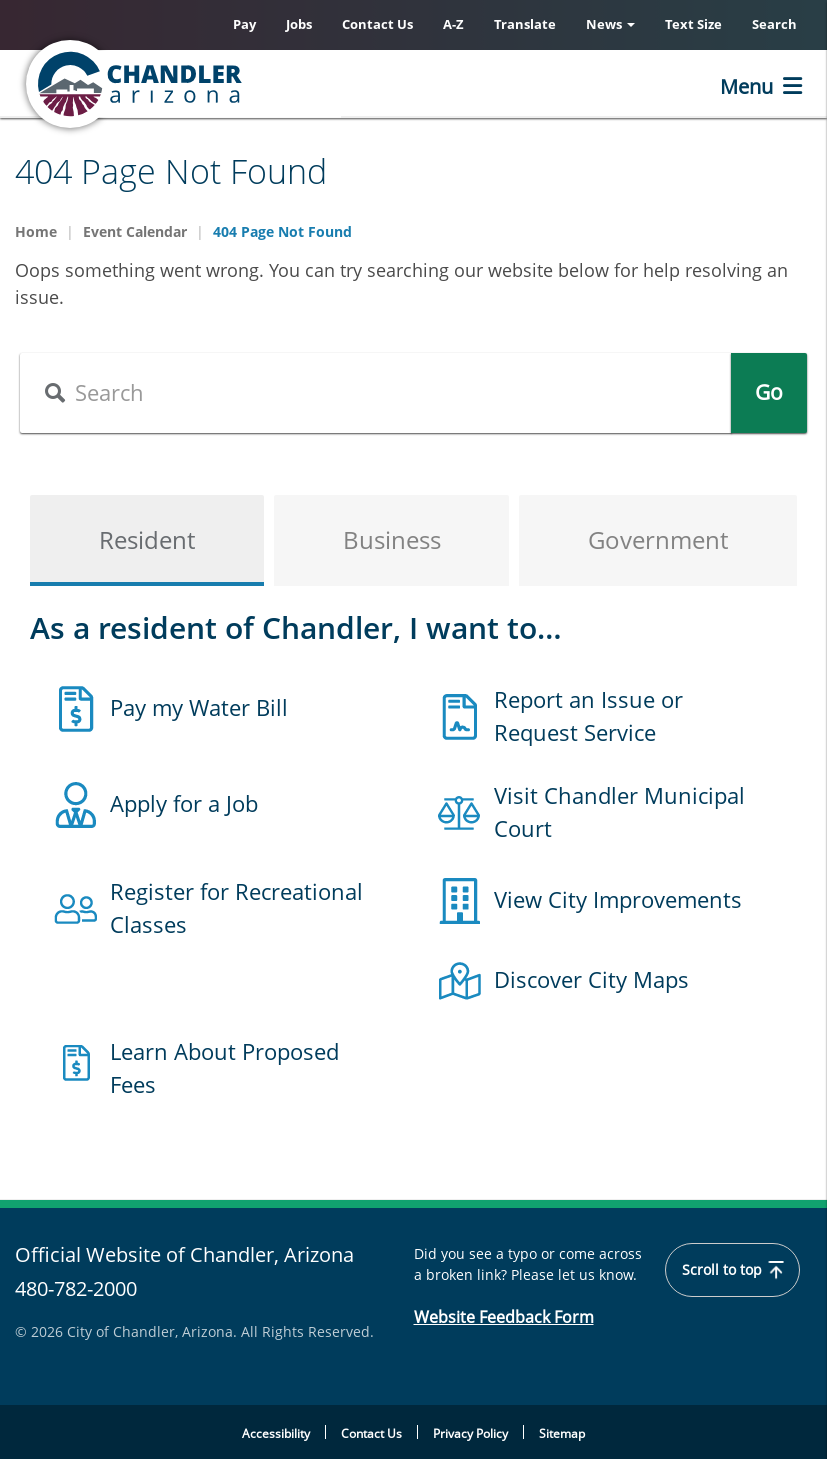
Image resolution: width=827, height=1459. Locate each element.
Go (769, 392)
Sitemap (562, 1433)
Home (36, 231)
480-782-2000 (76, 1288)
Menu (746, 86)
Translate (525, 24)
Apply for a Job (184, 803)
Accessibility (276, 1433)
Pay (244, 24)
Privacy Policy (470, 1433)
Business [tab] (392, 539)
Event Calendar (135, 231)
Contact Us (377, 24)
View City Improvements (618, 899)
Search (774, 24)
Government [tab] (658, 539)
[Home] (215, 84)
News (610, 24)
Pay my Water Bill (199, 707)
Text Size (693, 24)
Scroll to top (732, 1270)
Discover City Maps (591, 979)
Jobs (299, 24)
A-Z (453, 24)
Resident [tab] (147, 539)
